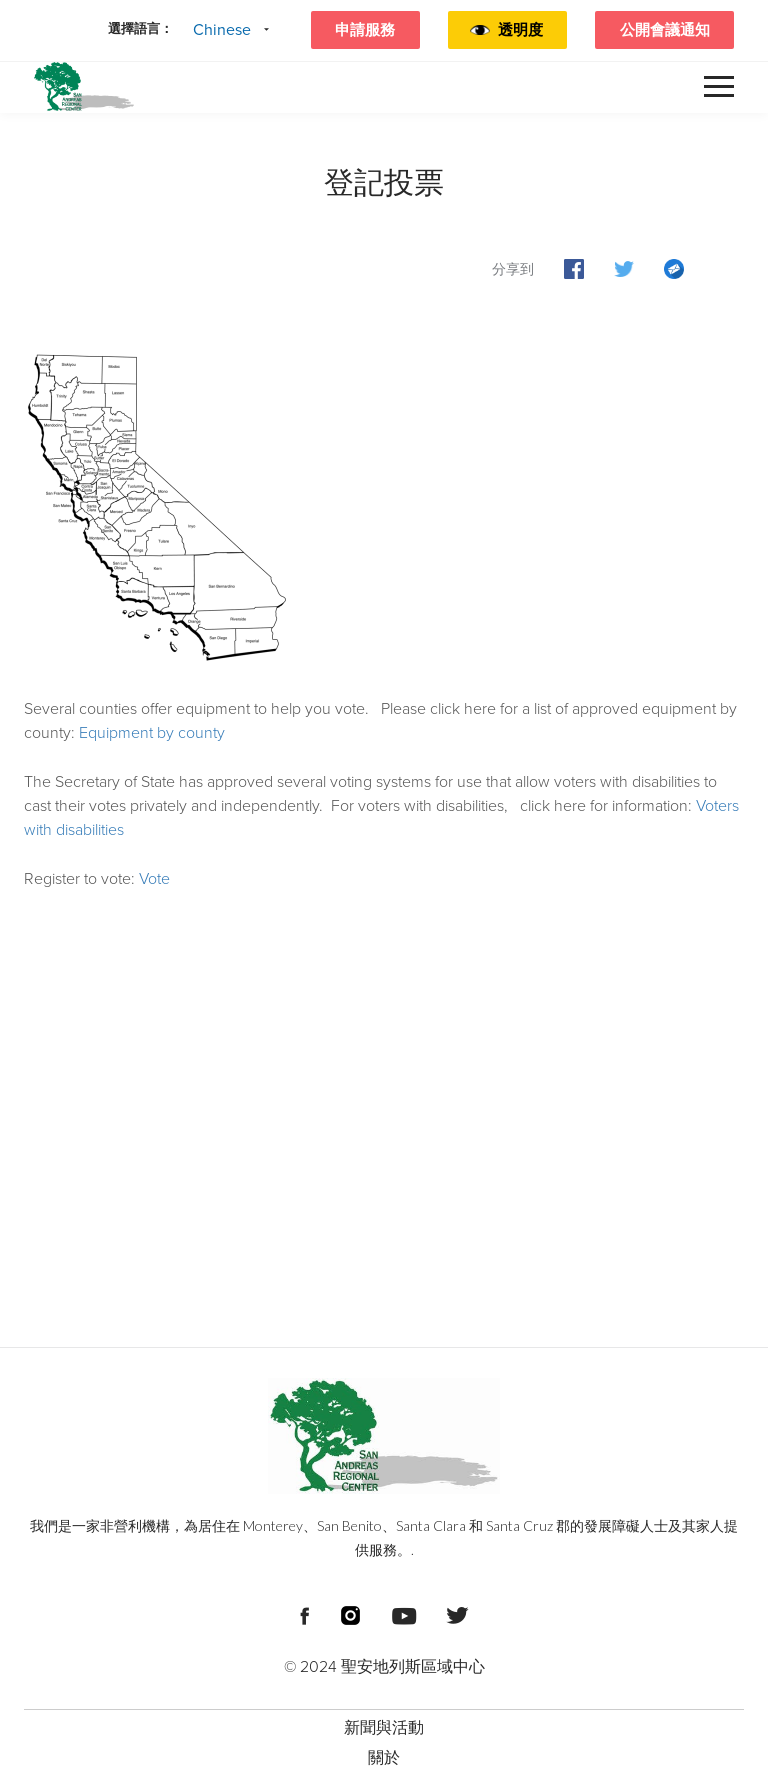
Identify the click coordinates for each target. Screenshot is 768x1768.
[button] (523, 30)
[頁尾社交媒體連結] (304, 1614)
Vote (154, 879)
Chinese (222, 30)
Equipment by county (152, 733)
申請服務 (365, 30)
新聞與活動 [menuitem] (384, 1728)
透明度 (520, 30)
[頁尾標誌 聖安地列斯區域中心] (384, 1436)
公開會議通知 (665, 30)
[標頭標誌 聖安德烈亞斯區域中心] (84, 86)
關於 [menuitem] (384, 1758)
